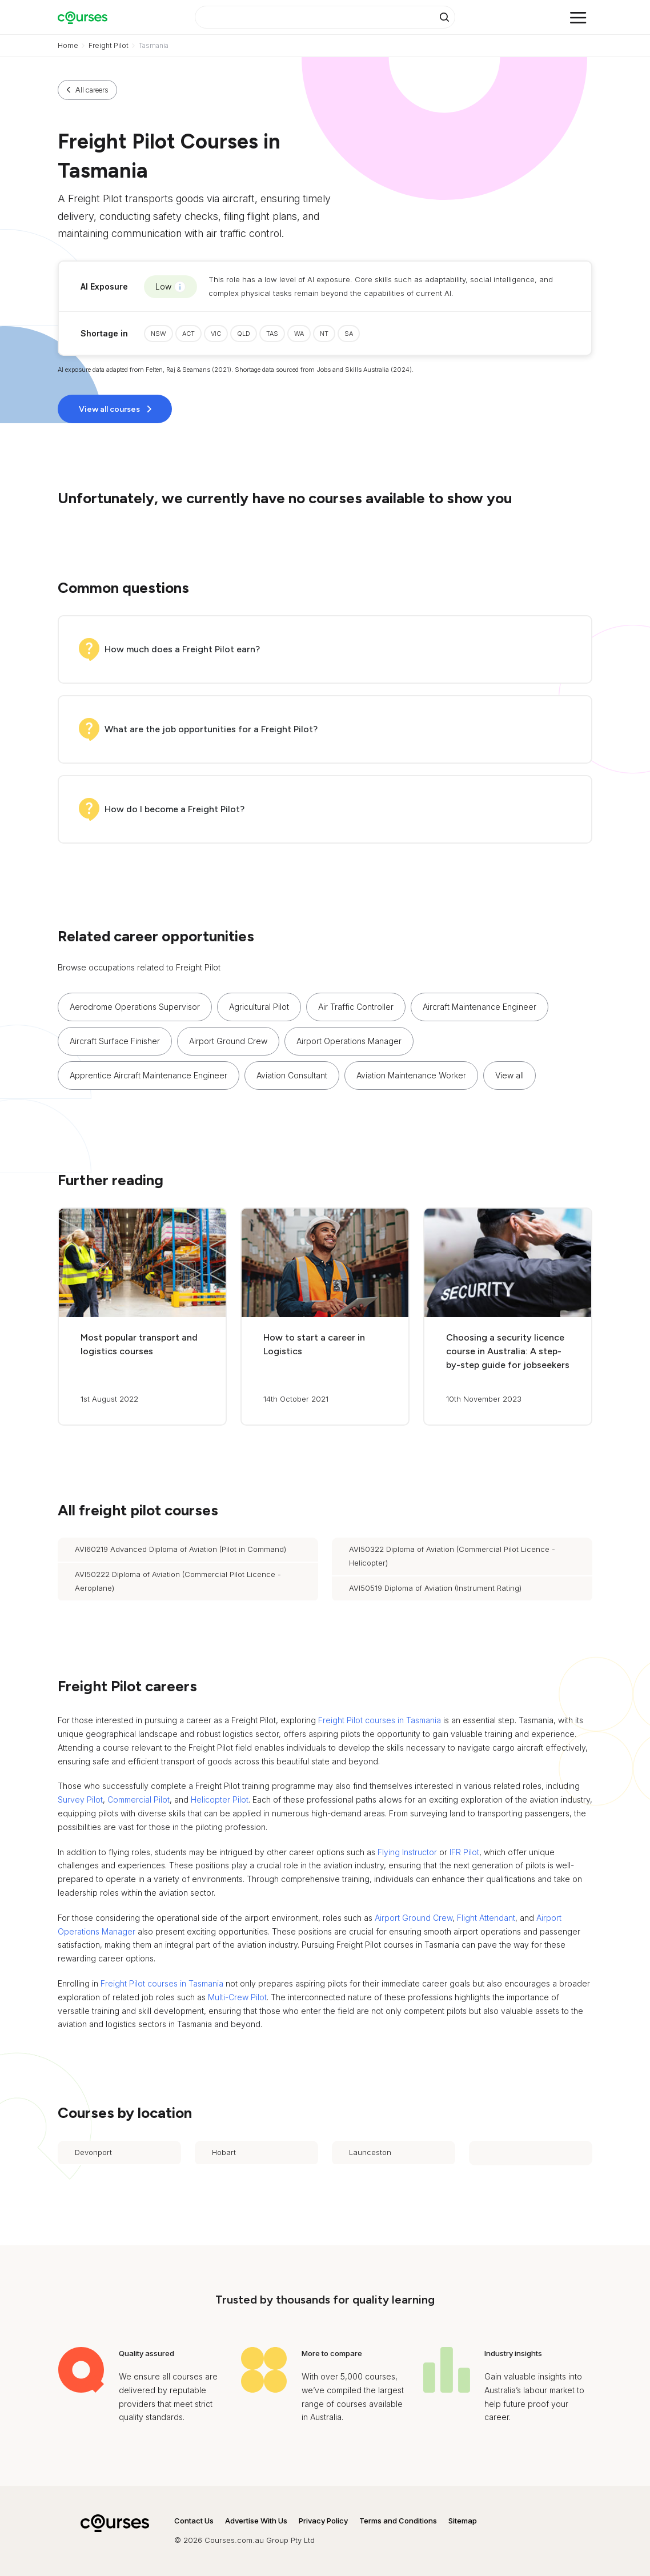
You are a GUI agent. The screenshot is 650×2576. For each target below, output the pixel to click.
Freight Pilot (109, 45)
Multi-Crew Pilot (237, 1997)
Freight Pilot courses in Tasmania (379, 1720)
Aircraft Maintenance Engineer (479, 1007)
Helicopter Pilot (219, 1799)
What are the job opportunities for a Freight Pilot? (211, 729)
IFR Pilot (464, 1852)
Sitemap (462, 2520)
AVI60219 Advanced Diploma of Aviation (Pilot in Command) (180, 1549)
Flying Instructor (407, 1852)
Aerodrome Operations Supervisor (135, 1007)
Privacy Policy (323, 2520)
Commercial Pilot (138, 1799)
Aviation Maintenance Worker (411, 1075)
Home (68, 45)
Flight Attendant (486, 1918)
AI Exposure (104, 286)
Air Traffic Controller (356, 1007)
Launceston (370, 2152)
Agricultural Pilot (259, 1007)
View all (509, 1075)
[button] (511, 1075)
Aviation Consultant (291, 1075)
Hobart (224, 2152)
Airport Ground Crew (228, 1041)
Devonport (93, 2152)
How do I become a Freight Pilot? (174, 809)
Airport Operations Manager (349, 1041)
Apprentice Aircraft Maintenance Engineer (148, 1075)
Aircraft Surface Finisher (115, 1041)
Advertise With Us (256, 2520)
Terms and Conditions (398, 2520)
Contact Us (194, 2520)
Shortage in (104, 333)
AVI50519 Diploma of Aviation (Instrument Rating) (435, 1587)
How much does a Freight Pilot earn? (182, 649)
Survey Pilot (80, 1799)
